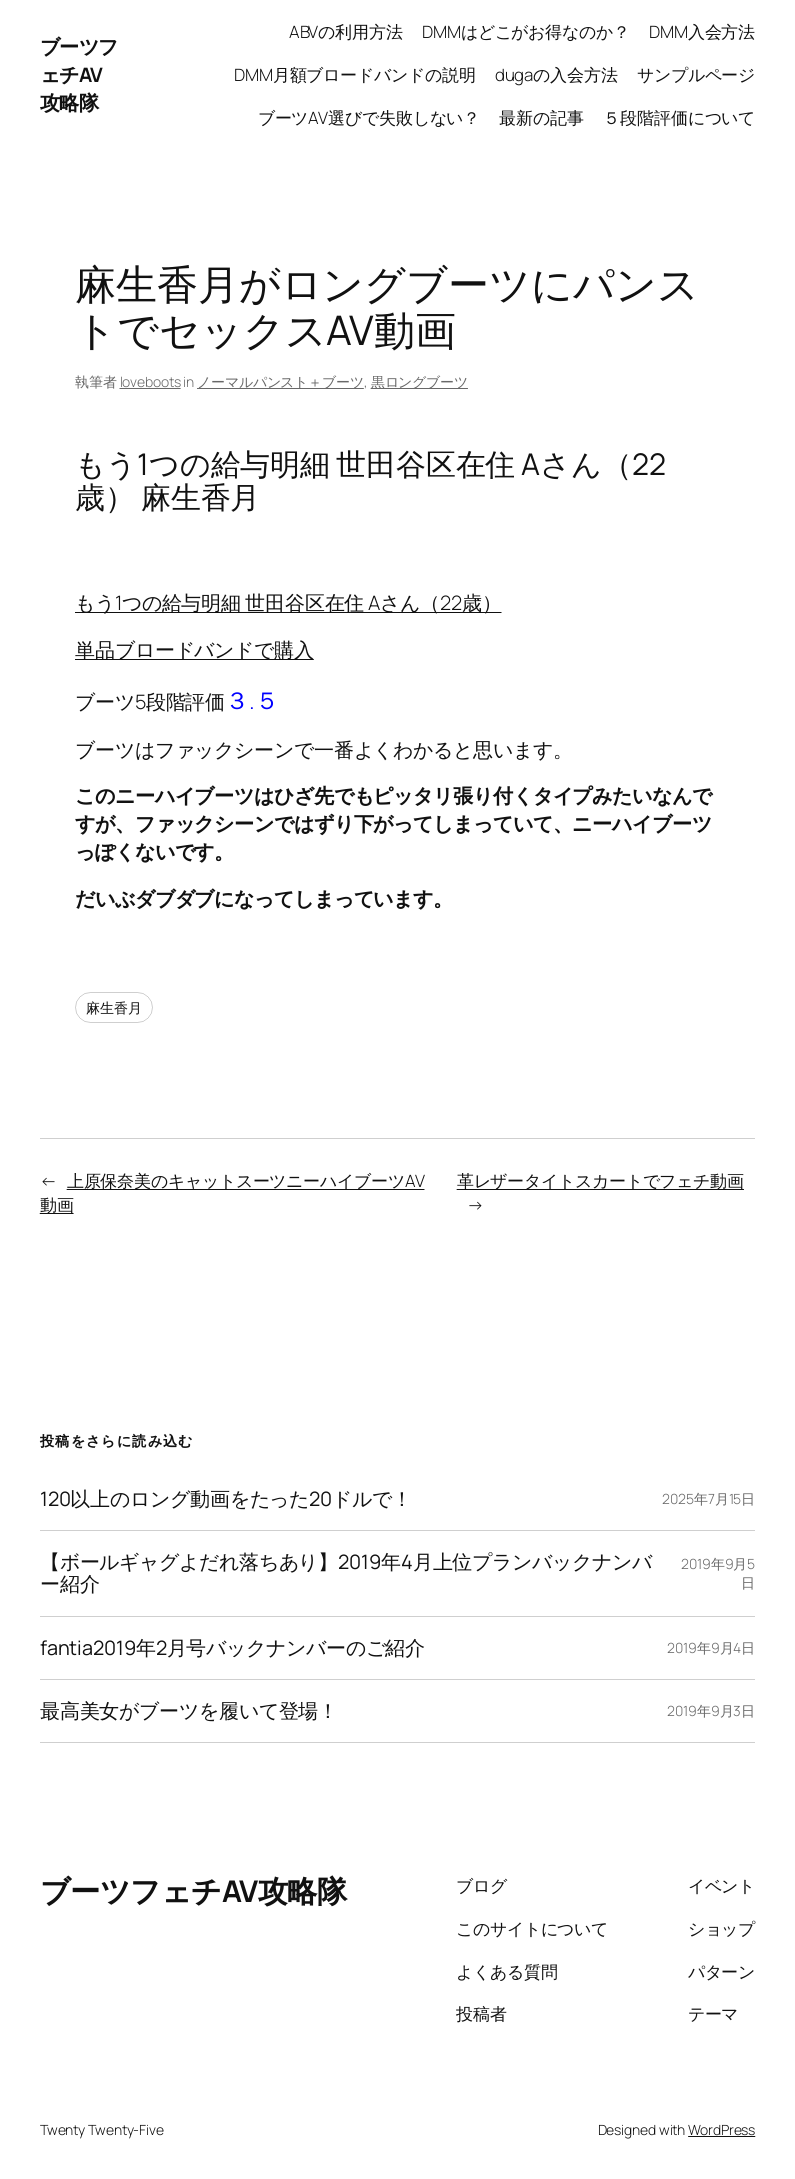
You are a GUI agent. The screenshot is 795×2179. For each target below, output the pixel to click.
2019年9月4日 (711, 1647)
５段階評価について (679, 117)
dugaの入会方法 (556, 74)
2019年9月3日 (711, 1710)
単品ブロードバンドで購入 (194, 649)
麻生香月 (114, 1007)
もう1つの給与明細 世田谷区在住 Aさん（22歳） (288, 602)
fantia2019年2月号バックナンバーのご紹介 (233, 1648)
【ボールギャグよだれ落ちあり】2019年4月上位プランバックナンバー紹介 (346, 1573)
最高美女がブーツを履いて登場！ (189, 1711)
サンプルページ (696, 74)
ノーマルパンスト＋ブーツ (280, 381)
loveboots (150, 381)
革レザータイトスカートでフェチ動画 (600, 1180)
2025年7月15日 (708, 1498)
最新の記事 (541, 117)
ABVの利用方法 (346, 31)
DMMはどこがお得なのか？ (526, 31)
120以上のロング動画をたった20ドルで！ (226, 1499)
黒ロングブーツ (419, 381)
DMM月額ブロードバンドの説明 (355, 74)
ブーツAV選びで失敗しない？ (369, 117)
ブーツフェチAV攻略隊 (79, 74)
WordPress (721, 2129)
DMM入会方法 (702, 31)
